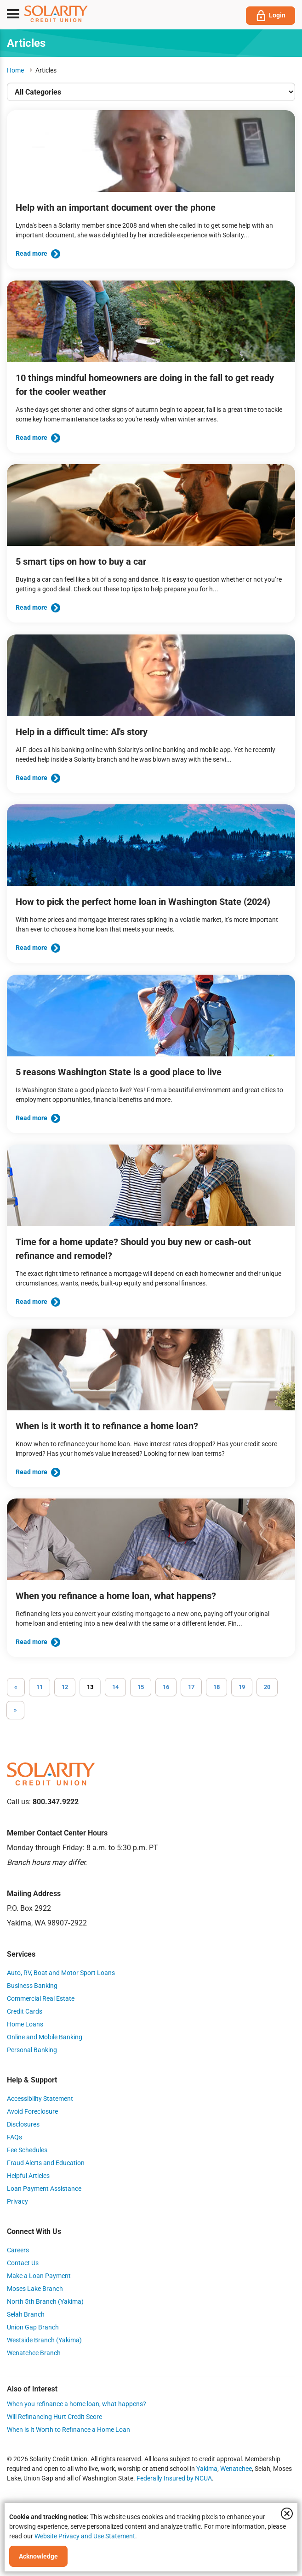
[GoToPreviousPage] (16, 1687)
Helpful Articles (28, 2175)
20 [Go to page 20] (267, 1687)
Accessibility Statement (40, 2098)
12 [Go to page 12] (65, 1687)
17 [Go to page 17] (191, 1687)
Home (15, 70)
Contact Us (23, 2263)
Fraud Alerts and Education (46, 2162)
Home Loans (25, 2024)
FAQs (14, 2137)
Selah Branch (26, 2314)
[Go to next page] (15, 1710)
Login (270, 15)
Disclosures (23, 2124)
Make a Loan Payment (39, 2275)
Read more (38, 253)
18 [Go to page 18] (216, 1687)
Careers (18, 2250)
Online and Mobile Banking (44, 2037)
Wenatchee (236, 2468)
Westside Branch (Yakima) (44, 2340)
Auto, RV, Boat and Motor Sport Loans (61, 1972)
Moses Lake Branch (35, 2288)
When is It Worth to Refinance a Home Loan (68, 2429)
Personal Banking (32, 2050)
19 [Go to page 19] (242, 1687)
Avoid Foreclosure (32, 2111)
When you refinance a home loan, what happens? (76, 2404)
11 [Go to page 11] (39, 1687)
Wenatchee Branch (34, 2353)
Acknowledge (38, 2556)
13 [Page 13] (90, 1687)
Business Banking (32, 1985)
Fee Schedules (27, 2150)
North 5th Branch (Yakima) (45, 2301)
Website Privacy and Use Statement (84, 2536)
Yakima (206, 2468)
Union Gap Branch (33, 2327)
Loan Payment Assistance (44, 2188)
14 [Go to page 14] (115, 1687)
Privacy (17, 2201)
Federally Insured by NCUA (174, 2478)
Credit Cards (24, 2011)
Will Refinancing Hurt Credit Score (54, 2416)
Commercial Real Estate (40, 1998)
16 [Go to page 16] (166, 1687)
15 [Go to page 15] (140, 1687)
